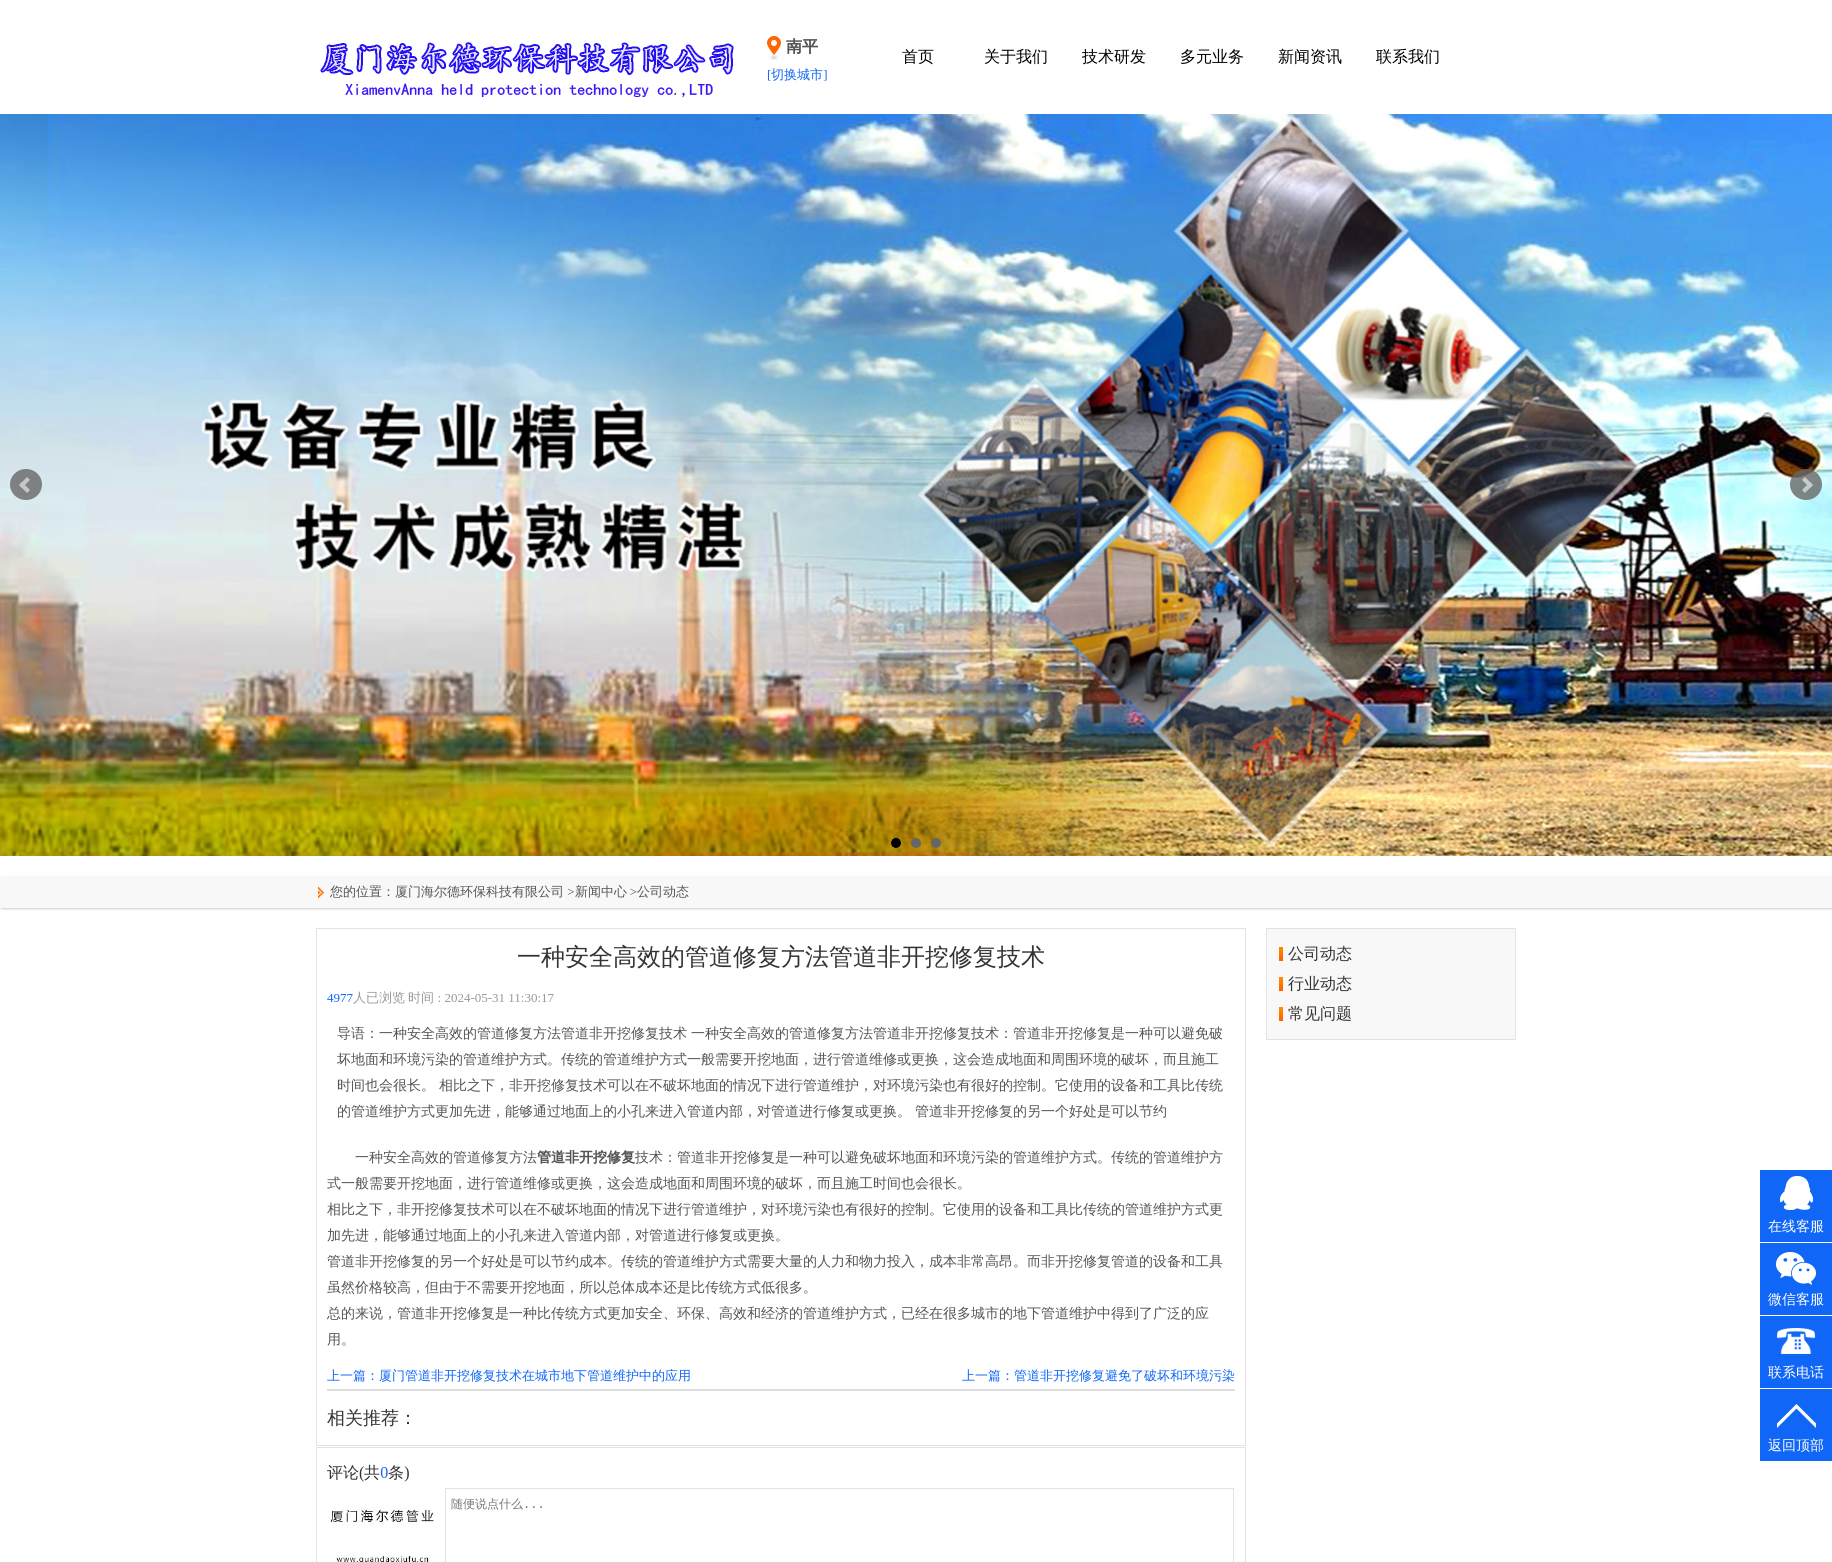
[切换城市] (797, 74)
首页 (918, 56)
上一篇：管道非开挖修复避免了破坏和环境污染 (1098, 1375)
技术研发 (1114, 56)
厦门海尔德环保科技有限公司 (479, 891)
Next (1806, 485)
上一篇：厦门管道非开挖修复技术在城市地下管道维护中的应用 (509, 1375)
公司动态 (663, 891)
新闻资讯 (1310, 56)
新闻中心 (601, 891)
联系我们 (1408, 56)
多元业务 (1212, 56)
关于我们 (1016, 56)
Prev (26, 485)
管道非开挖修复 (586, 1157)
